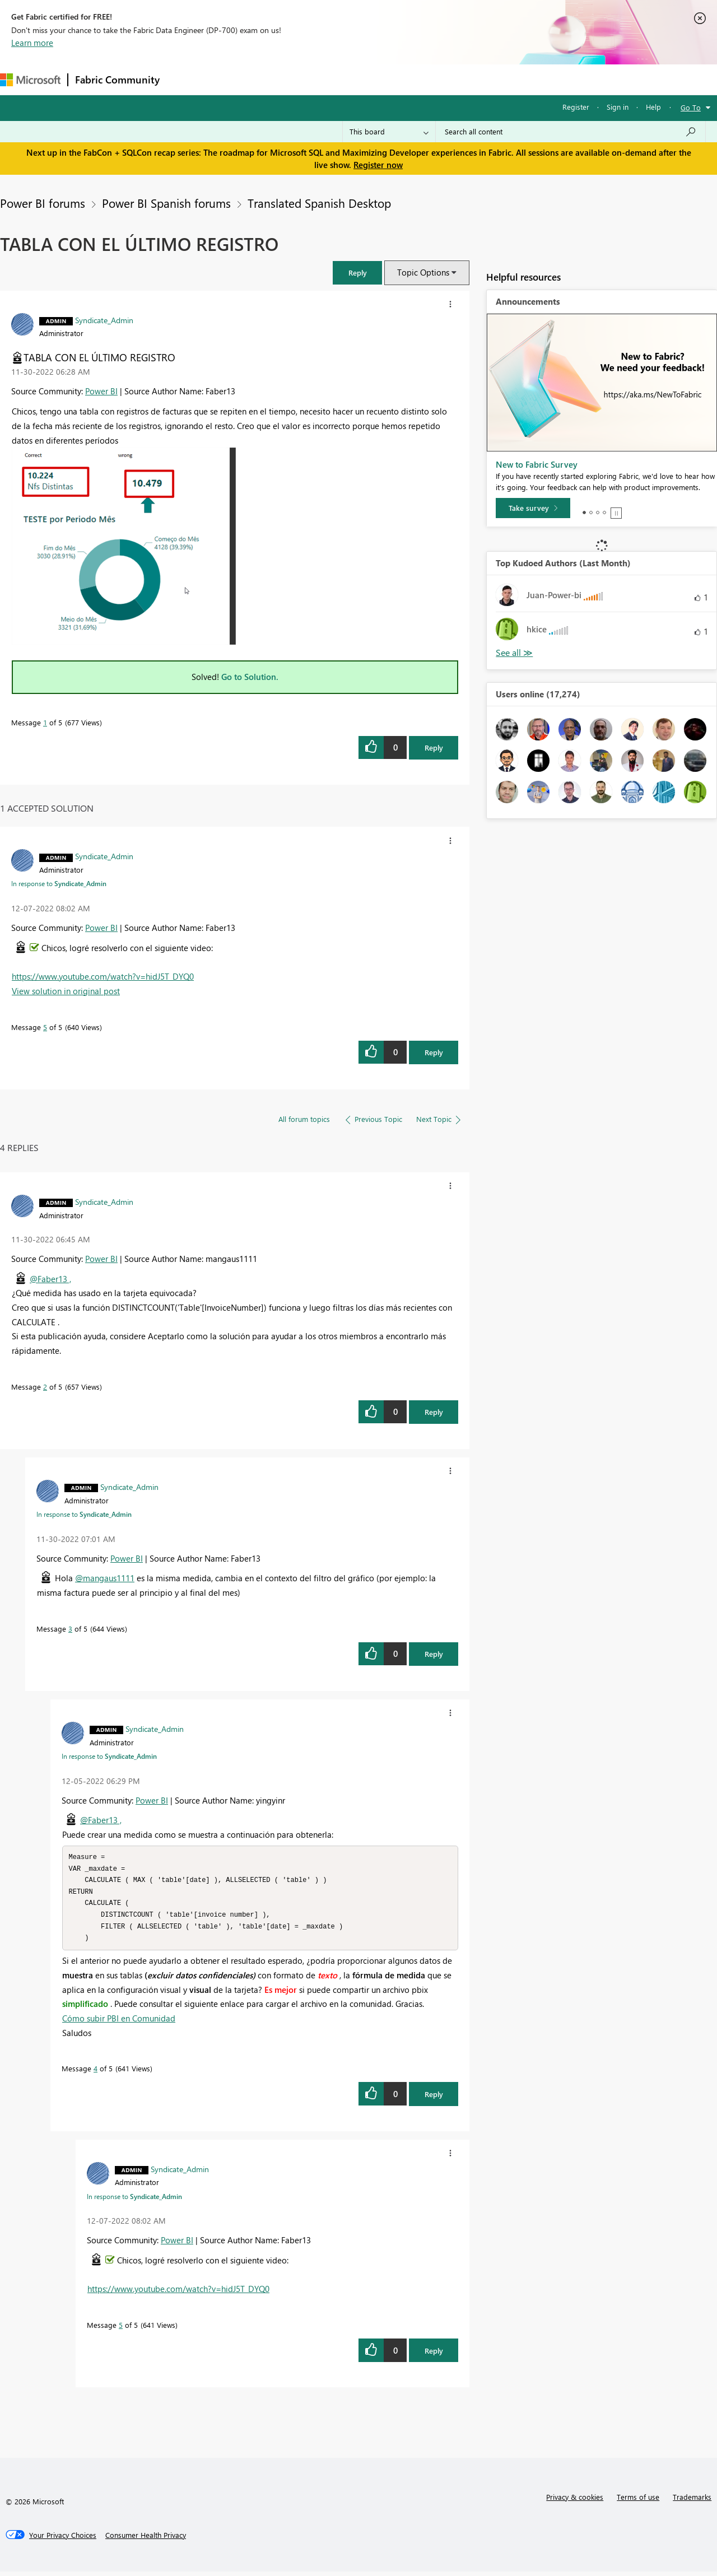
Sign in (617, 106)
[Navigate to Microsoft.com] (30, 79)
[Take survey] (533, 508)
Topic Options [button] (423, 272)
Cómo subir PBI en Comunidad (118, 2022)
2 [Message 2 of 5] (45, 1386)
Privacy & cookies (574, 2501)
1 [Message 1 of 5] (45, 722)
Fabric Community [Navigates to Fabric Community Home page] (117, 79)
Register (575, 106)
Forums (185, 79)
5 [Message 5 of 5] (45, 1027)
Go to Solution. (249, 676)
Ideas (280, 79)
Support (471, 79)
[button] (357, 272)
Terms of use (638, 2501)
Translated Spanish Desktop (319, 203)
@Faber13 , (50, 1278)
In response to (58, 883)
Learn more (32, 42)
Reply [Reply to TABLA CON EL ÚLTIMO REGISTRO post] (434, 747)
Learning (423, 79)
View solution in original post (66, 990)
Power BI (101, 391)
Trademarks (692, 2501)
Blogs (380, 79)
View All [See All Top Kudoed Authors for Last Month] (514, 652)
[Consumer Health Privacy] (145, 2540)
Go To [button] (691, 107)
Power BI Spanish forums (166, 203)
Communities (330, 79)
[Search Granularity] (389, 131)
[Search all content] (570, 131)
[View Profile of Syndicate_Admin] (104, 319)
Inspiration (234, 79)
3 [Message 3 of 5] (70, 1628)
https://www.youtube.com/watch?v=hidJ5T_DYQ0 (103, 976)
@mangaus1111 (104, 1577)
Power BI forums (42, 203)
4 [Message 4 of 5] (95, 2072)
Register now (378, 164)
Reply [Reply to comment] (434, 1052)
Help (653, 106)
